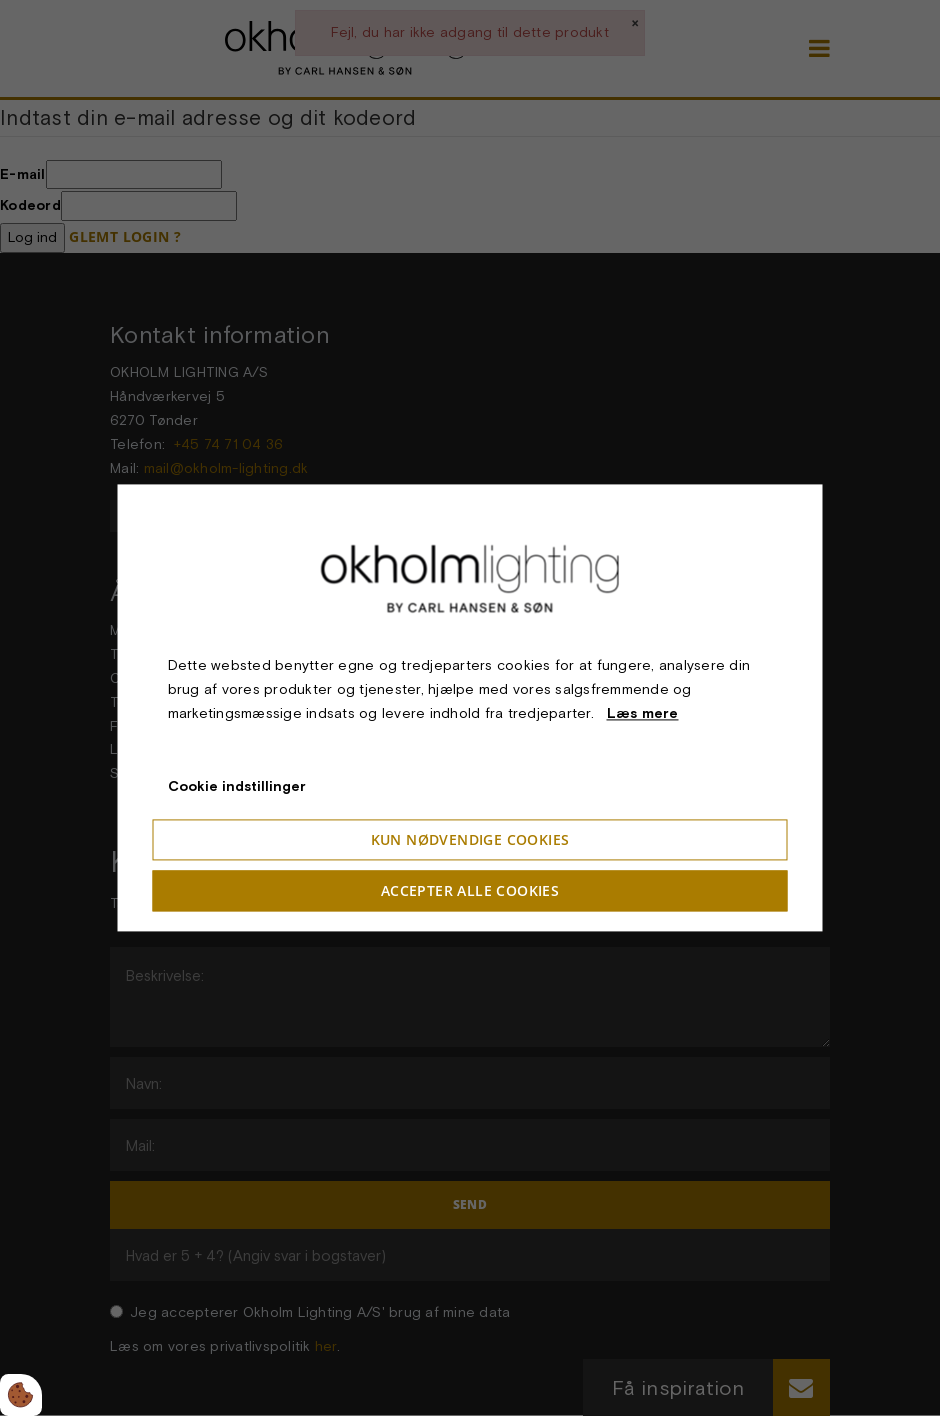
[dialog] (470, 707)
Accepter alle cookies (470, 891)
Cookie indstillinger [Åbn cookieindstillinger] (237, 787)
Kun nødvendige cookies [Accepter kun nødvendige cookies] (470, 840)
